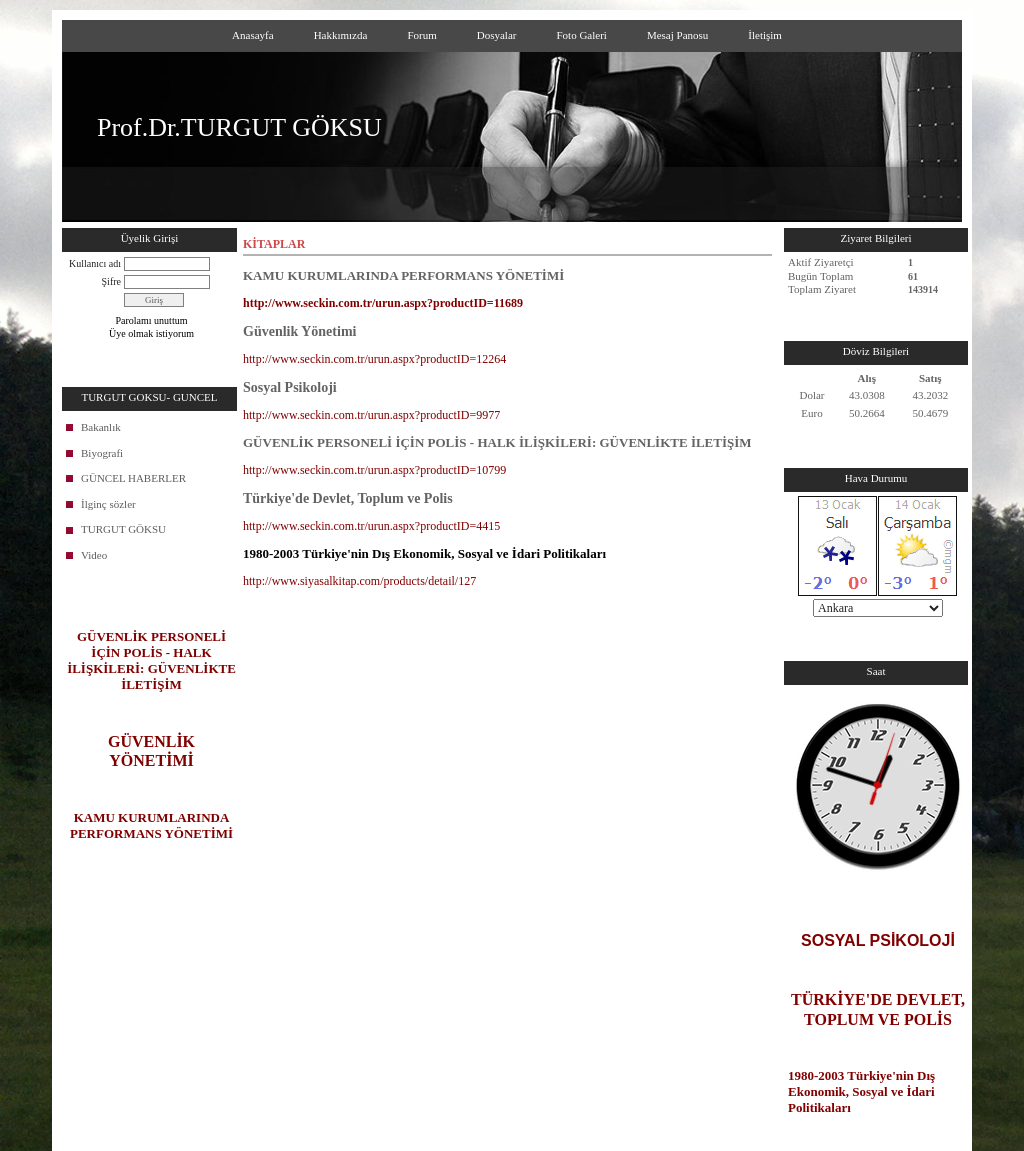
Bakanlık (101, 427)
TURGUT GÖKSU (123, 529)
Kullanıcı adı (95, 263)
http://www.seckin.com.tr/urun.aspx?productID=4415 (371, 526)
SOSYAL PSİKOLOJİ (878, 940)
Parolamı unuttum (152, 320)
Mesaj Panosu (677, 35)
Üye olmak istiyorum (151, 333)
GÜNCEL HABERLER (133, 478)
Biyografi (102, 453)
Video (94, 555)
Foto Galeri (581, 35)
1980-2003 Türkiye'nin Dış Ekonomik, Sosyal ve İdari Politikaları (861, 1091)
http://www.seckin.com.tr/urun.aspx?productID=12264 (374, 359)
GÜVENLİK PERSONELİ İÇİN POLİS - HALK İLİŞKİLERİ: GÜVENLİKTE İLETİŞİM (151, 660)
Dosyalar (497, 35)
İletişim (765, 35)
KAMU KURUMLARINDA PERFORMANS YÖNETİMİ (151, 825)
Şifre (111, 281)
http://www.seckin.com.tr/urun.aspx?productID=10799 (374, 470)
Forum (421, 35)
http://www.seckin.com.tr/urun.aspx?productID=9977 (371, 415)
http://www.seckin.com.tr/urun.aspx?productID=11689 (383, 303)
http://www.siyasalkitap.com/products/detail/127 (359, 581)
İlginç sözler (108, 504)
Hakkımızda (341, 35)
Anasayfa (253, 35)
